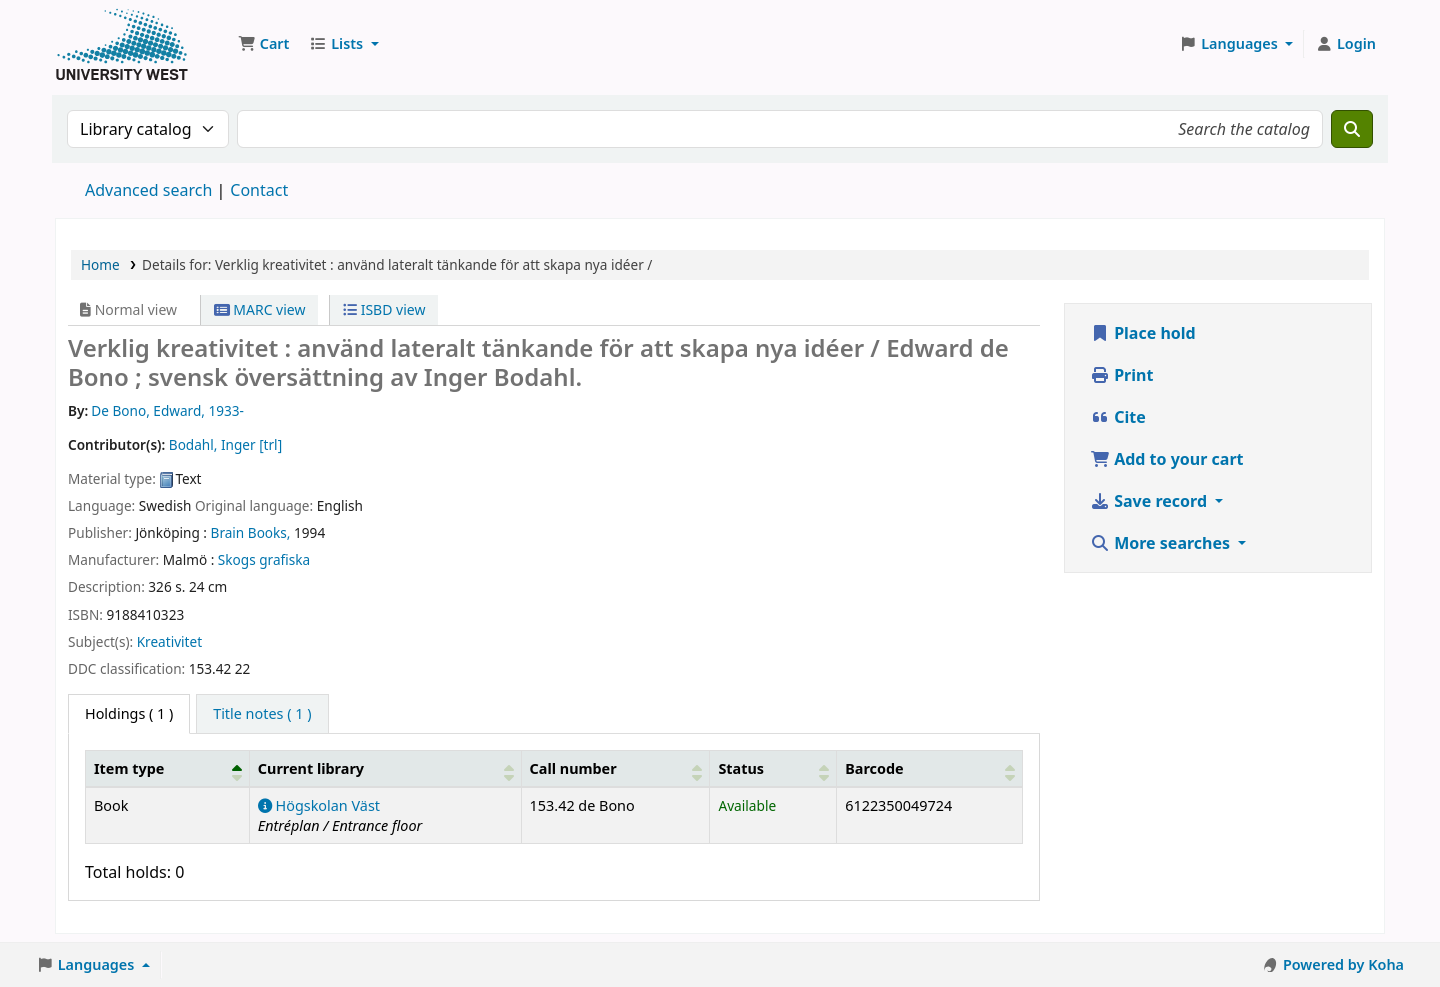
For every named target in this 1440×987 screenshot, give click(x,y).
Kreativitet (169, 641)
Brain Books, (251, 532)
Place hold (1143, 333)
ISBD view (384, 309)
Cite (1118, 417)
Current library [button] (311, 768)
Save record (1150, 501)
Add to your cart (1167, 459)
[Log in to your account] (1345, 44)
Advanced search (148, 190)
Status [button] (741, 768)
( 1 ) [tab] (129, 713)
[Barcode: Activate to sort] (930, 768)
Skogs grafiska (264, 559)
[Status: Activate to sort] (773, 768)
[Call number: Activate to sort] (615, 768)
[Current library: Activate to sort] (385, 768)
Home (100, 264)
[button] (263, 44)
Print (1121, 375)
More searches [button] (1162, 543)
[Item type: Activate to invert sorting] (168, 768)
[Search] (1352, 129)
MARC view (260, 309)
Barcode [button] (874, 768)
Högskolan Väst (319, 805)
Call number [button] (573, 768)
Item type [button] (129, 768)
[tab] (262, 714)
